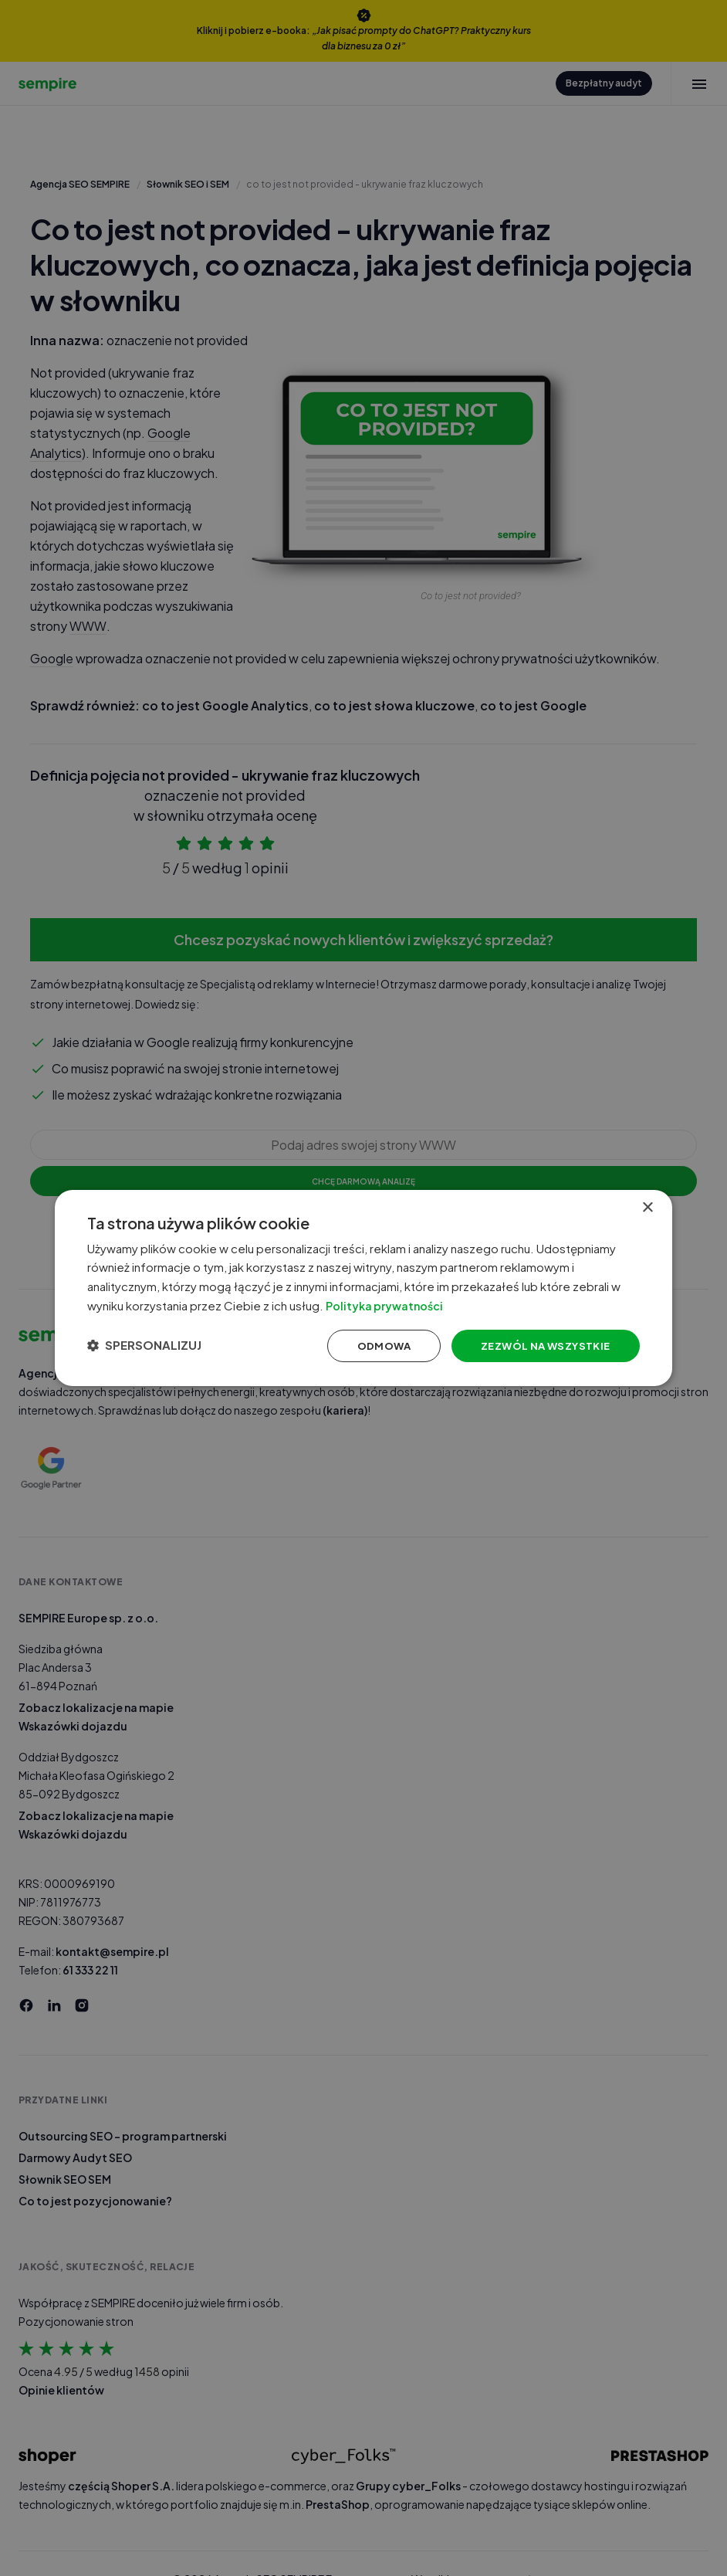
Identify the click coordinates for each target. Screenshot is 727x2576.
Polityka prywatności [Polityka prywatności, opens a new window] (408, 1304)
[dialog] (363, 1288)
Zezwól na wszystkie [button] (532, 1347)
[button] (154, 1347)
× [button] (647, 1202)
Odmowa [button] (365, 1347)
